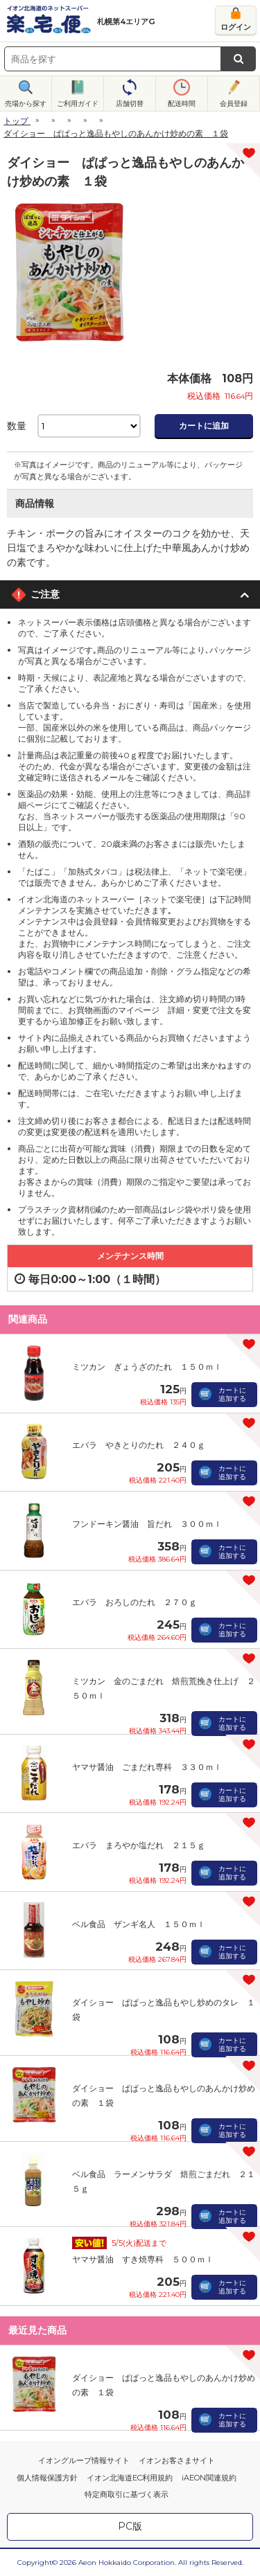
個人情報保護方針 (47, 2478)
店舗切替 (130, 103)
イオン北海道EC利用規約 (130, 2478)
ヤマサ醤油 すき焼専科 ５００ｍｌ (143, 2259)
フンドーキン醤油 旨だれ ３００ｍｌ (147, 1524)
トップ (15, 121)
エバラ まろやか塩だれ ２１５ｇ (138, 1845)
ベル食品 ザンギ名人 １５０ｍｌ (138, 1924)
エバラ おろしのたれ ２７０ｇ (134, 1602)
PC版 (130, 2526)
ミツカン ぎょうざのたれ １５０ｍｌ (147, 1366)
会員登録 (234, 103)
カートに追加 (204, 425)
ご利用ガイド (77, 103)
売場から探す (25, 103)
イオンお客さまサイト (177, 2460)
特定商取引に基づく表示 (126, 2494)
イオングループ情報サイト (84, 2460)
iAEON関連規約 (209, 2478)
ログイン (235, 27)
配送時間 (182, 103)
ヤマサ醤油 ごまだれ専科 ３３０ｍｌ (147, 1767)
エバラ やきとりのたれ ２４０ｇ (138, 1445)
